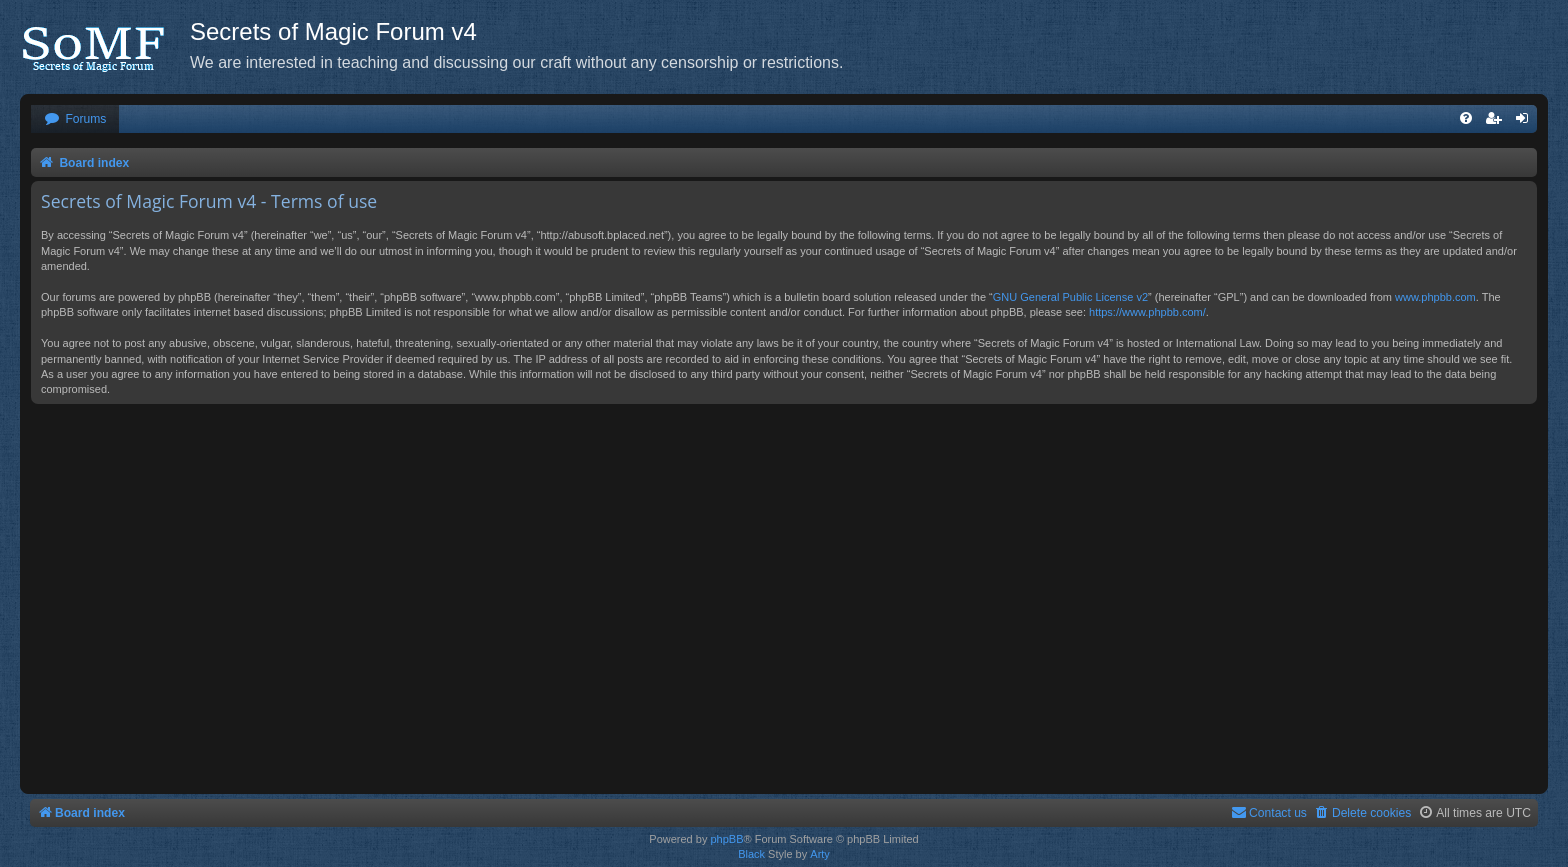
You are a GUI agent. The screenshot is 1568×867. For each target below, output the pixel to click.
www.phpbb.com (1435, 297)
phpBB (726, 839)
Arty (820, 854)
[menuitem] (75, 119)
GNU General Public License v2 (1070, 297)
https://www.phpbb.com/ (1147, 312)
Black (751, 854)
